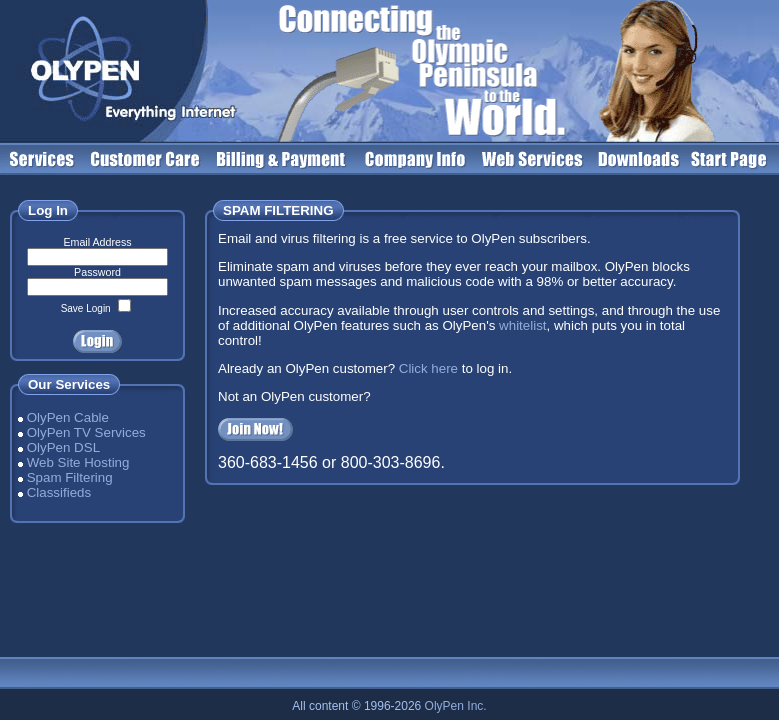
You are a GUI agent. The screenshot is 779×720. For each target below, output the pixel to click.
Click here (428, 368)
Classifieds (59, 492)
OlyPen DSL (63, 447)
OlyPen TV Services (86, 432)
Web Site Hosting (78, 462)
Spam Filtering (70, 477)
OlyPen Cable (68, 417)
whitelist (522, 325)
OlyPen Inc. (456, 706)
